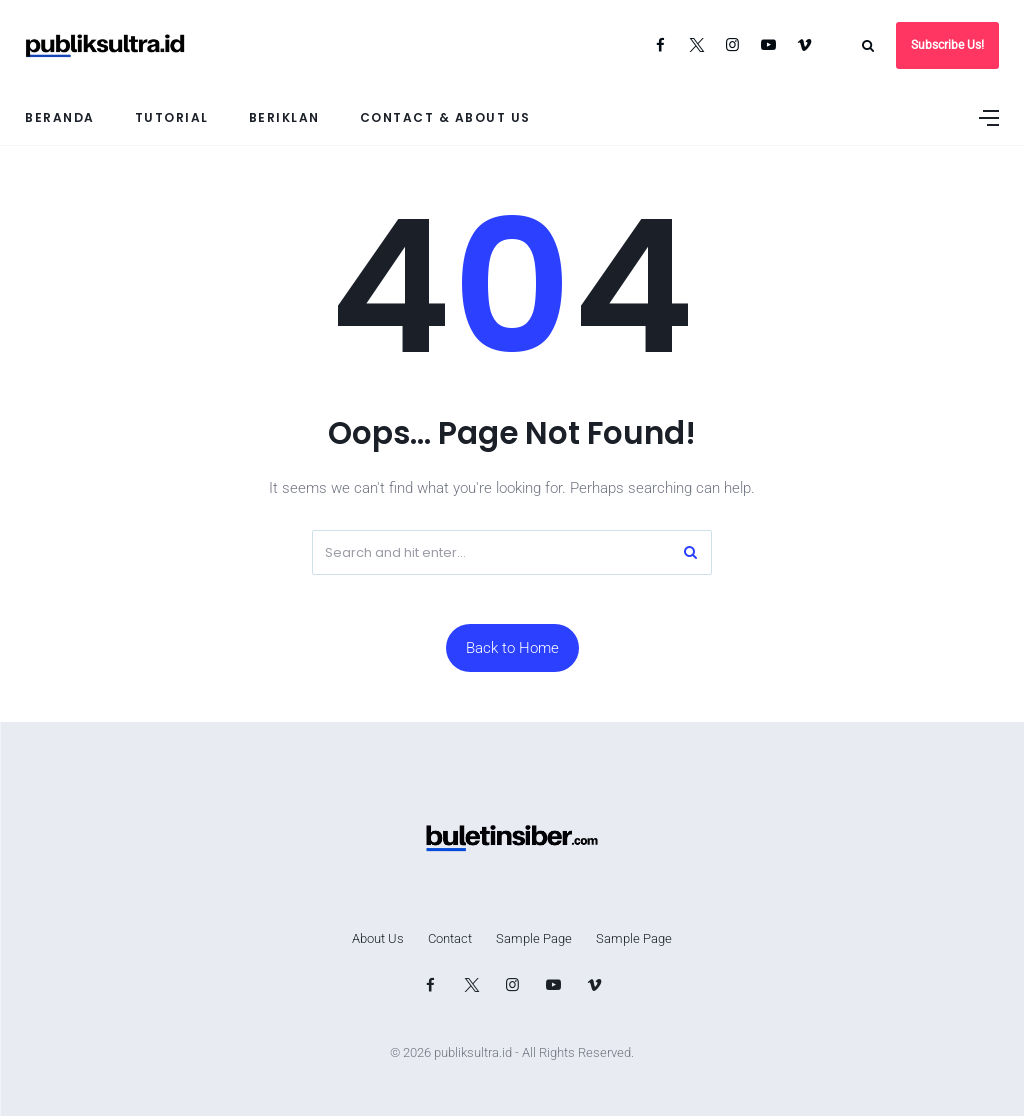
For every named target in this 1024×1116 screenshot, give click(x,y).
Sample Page (534, 938)
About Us (378, 938)
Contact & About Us (445, 117)
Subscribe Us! (947, 45)
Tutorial (172, 117)
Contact (450, 938)
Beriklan (284, 117)
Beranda (60, 117)
